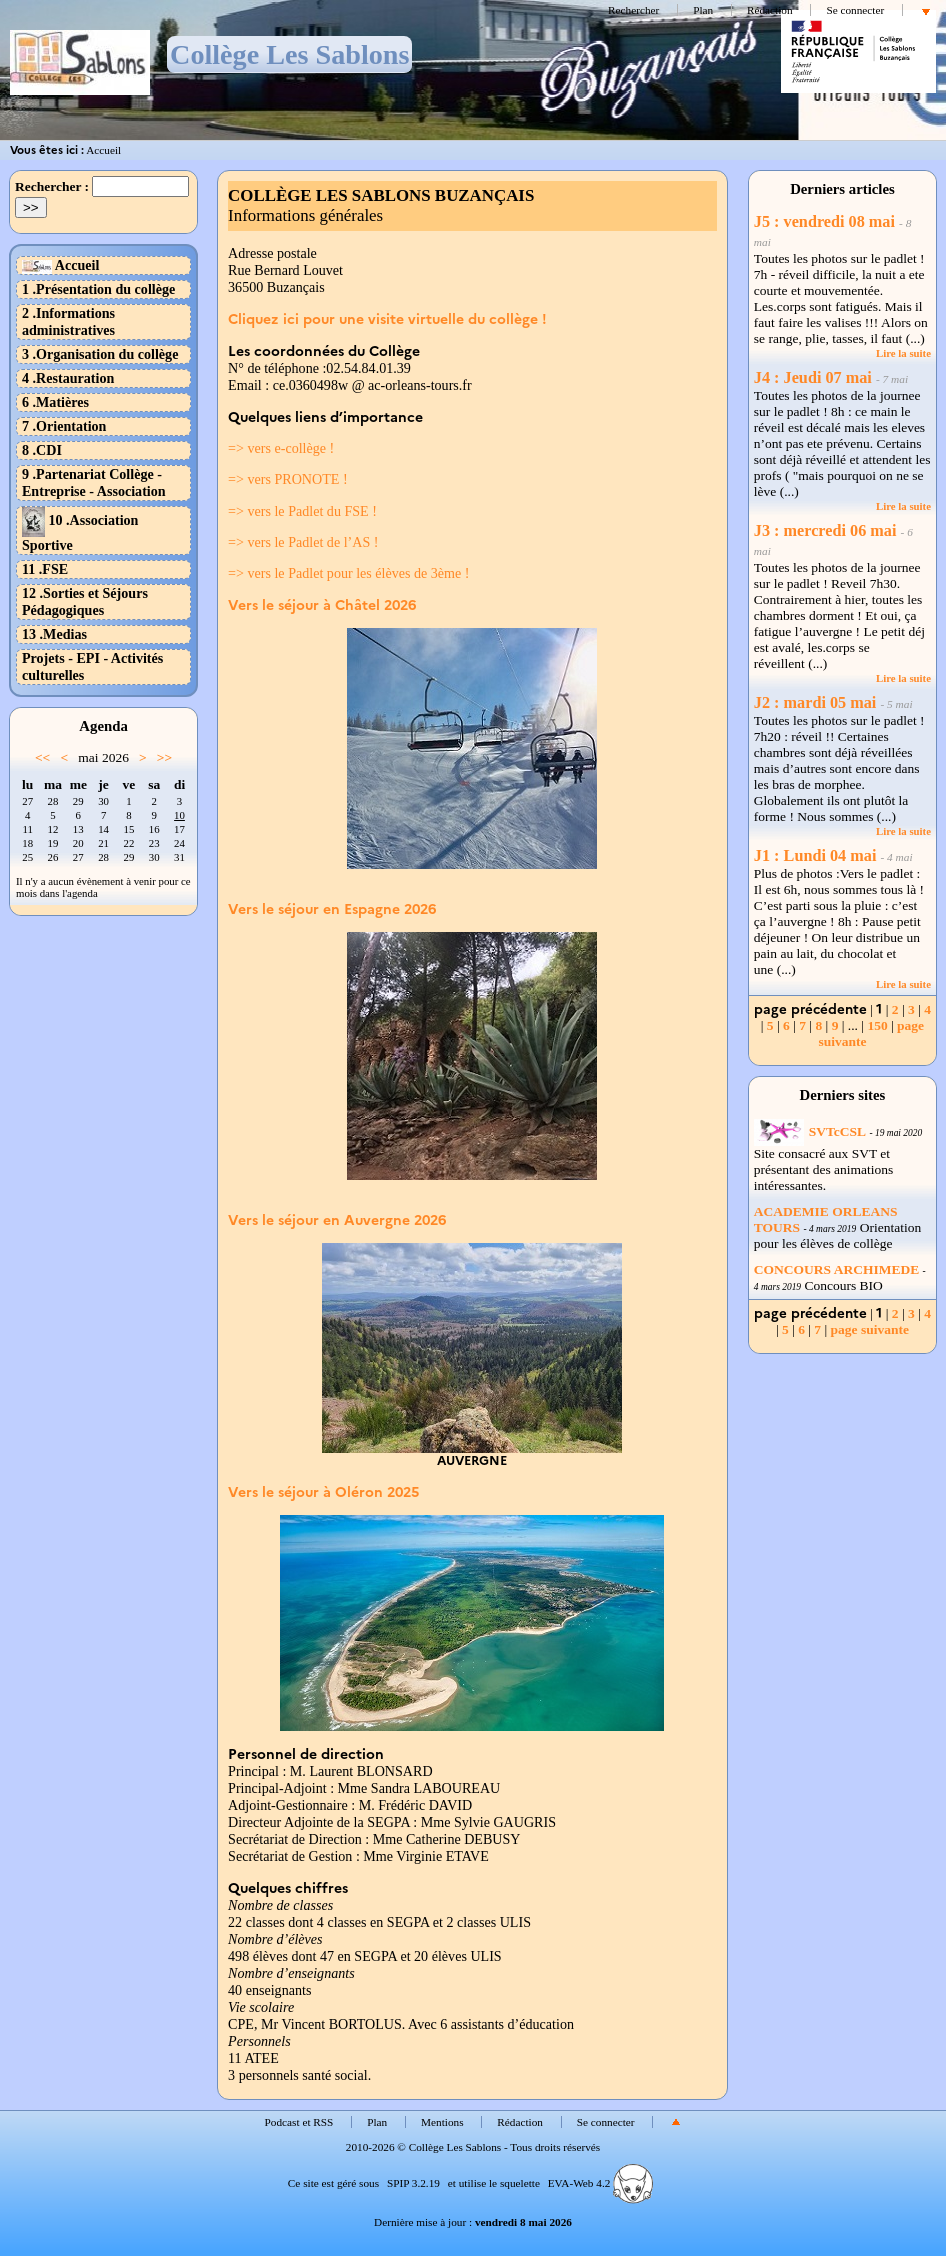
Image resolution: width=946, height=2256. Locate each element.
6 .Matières (55, 402)
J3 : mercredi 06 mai (825, 531)
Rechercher (633, 10)
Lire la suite (903, 353)
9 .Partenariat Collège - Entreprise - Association (94, 482)
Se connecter (855, 10)
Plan (703, 10)
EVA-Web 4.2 (600, 2183)
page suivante (870, 1329)
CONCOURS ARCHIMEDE (836, 1269)
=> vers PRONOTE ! (288, 479)
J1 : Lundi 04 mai (815, 856)
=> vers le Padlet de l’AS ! (303, 542)
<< (42, 757)
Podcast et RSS (299, 2122)
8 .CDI (42, 450)
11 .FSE (45, 569)
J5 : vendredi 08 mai (824, 222)
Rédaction (770, 10)
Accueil (103, 150)
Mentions (442, 2122)
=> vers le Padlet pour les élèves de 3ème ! (348, 573)
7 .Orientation (64, 426)
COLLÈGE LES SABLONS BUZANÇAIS (381, 195)
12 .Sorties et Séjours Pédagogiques (85, 601)
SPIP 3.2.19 (413, 2183)
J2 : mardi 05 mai (815, 703)
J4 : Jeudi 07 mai (813, 378)
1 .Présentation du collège (98, 289)
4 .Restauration (68, 378)
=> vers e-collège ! (281, 448)
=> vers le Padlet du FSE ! (302, 511)
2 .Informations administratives (68, 321)
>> (164, 757)
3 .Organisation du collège (100, 354)
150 (877, 1025)
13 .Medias (54, 634)
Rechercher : (52, 186)
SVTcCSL (810, 1131)
